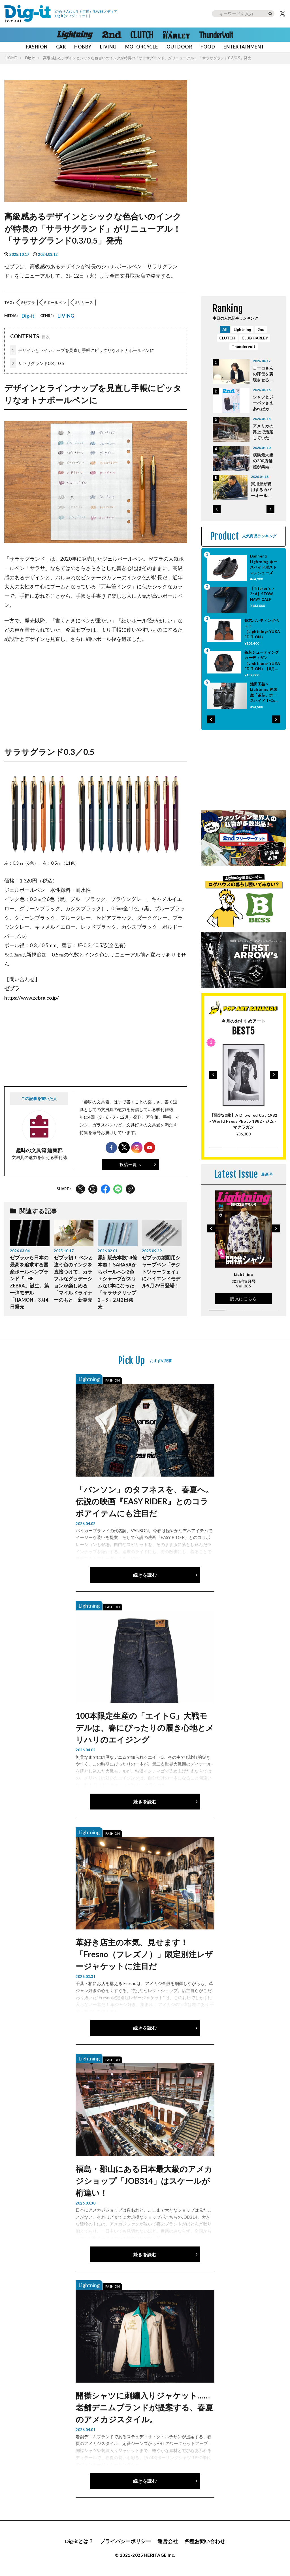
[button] (217, 509)
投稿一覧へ (131, 1164)
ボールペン (56, 302)
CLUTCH (227, 337)
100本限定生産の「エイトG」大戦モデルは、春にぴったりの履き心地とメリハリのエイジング (145, 1728)
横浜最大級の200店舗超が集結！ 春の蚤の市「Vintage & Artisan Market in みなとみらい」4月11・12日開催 (263, 461)
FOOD (208, 47)
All (224, 329)
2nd (261, 329)
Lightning (242, 329)
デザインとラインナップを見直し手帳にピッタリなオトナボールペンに (82, 351)
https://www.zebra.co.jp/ (31, 998)
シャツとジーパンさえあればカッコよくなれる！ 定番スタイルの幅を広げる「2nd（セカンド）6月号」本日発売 (263, 403)
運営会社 (167, 2541)
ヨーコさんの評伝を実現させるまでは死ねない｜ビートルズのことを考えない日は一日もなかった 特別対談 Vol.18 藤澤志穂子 (263, 374)
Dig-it (30, 58)
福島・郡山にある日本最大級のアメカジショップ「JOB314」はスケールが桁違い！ (144, 2180)
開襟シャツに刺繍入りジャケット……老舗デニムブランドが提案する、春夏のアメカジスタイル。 (144, 2407)
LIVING (108, 47)
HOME (11, 58)
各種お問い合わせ (204, 2541)
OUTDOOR (179, 47)
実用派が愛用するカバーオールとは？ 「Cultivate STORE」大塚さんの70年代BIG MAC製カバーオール (262, 490)
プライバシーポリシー (125, 2541)
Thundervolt (243, 346)
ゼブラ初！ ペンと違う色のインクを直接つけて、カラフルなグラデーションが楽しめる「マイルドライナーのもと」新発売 (73, 1279)
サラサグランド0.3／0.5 (37, 363)
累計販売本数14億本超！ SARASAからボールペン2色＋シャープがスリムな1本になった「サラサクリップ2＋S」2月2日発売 (117, 1282)
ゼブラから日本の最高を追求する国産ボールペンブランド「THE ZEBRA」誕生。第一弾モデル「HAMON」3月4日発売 (29, 1282)
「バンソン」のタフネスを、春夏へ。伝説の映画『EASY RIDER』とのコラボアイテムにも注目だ (145, 1501)
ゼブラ (29, 302)
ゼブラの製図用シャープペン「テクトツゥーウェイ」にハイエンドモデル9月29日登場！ (161, 1272)
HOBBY (82, 47)
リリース (85, 302)
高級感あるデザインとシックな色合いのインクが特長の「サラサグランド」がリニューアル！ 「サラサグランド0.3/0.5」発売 (147, 58)
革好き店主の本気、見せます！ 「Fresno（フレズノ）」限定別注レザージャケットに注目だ (144, 1954)
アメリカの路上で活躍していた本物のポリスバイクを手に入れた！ (263, 432)
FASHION (36, 47)
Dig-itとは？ (79, 2541)
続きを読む (145, 1575)
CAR (61, 47)
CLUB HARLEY (255, 337)
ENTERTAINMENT (243, 47)
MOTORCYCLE (141, 47)
